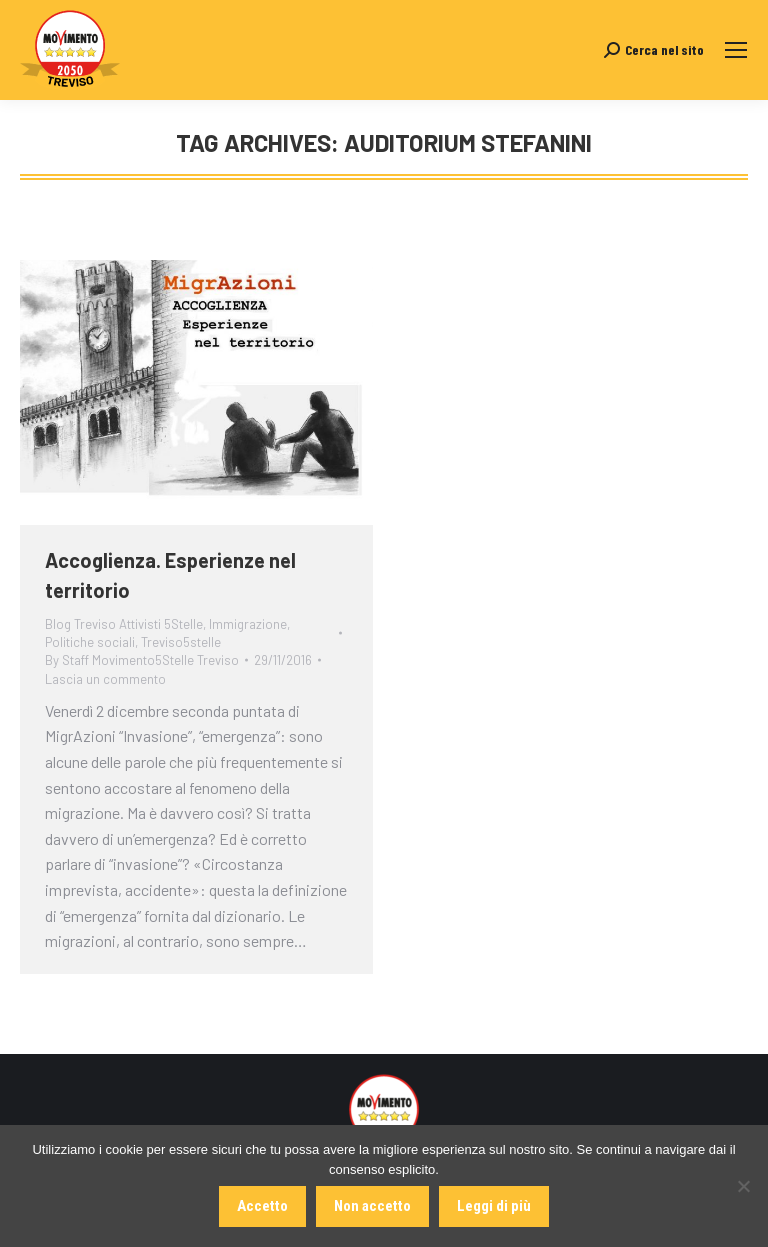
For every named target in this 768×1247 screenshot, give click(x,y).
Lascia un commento (105, 679)
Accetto (262, 1206)
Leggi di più (494, 1206)
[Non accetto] (743, 1186)
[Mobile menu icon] (736, 50)
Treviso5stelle (181, 642)
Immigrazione (248, 624)
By (142, 660)
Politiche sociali (90, 642)
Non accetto (372, 1206)
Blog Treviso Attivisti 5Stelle (124, 624)
